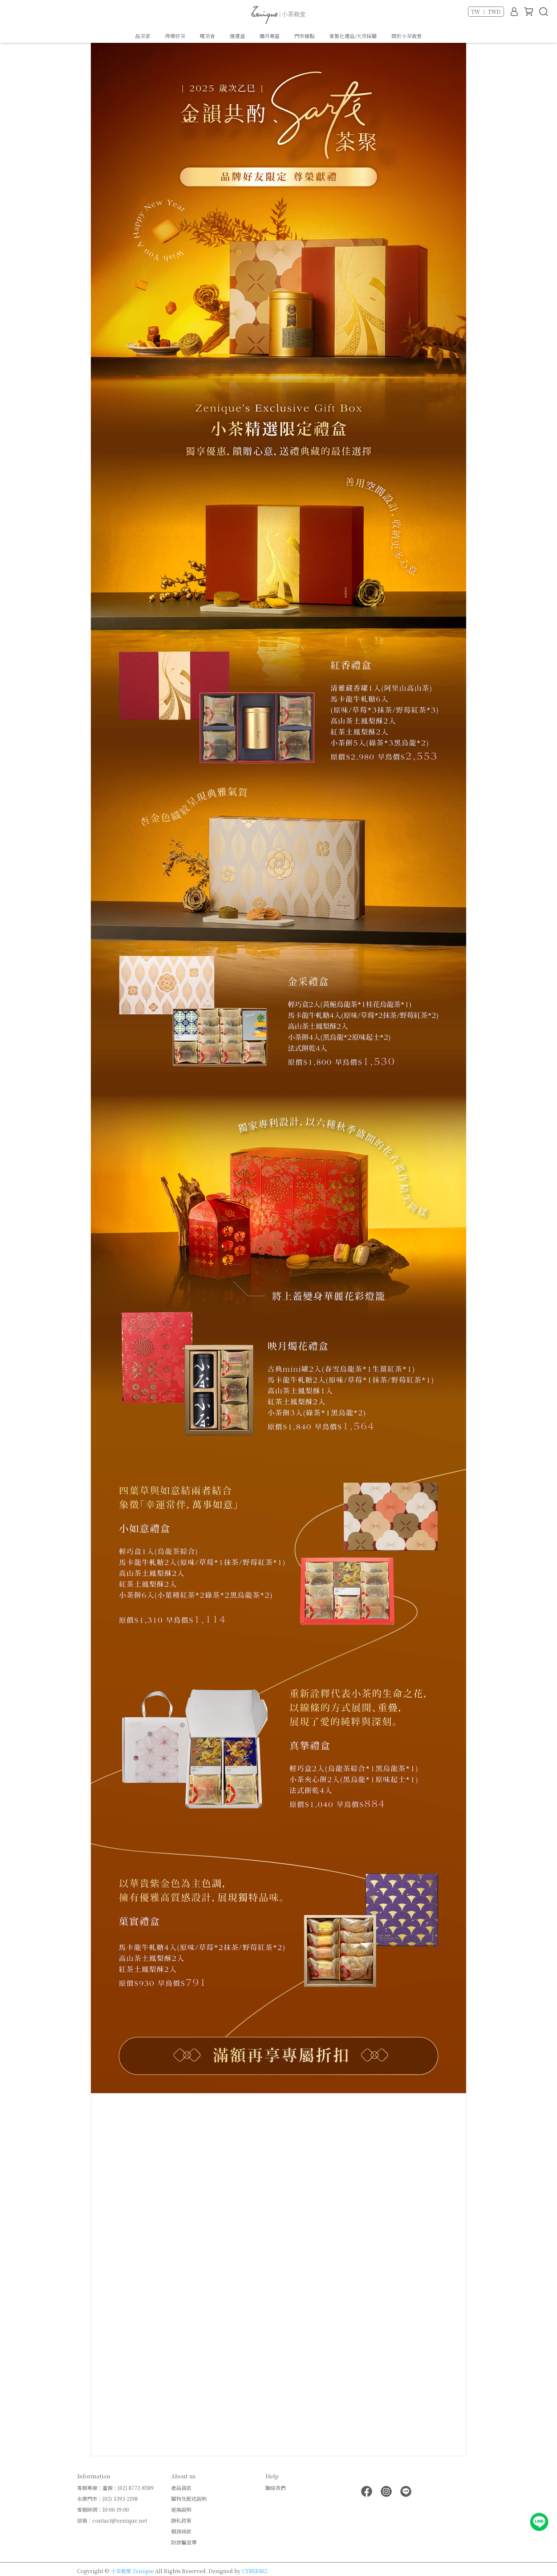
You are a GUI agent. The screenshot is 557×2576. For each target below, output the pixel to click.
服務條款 (181, 2531)
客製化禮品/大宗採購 (353, 36)
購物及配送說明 (189, 2498)
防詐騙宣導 (184, 2542)
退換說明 (181, 2509)
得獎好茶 (175, 36)
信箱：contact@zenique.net (112, 2520)
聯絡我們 (275, 2487)
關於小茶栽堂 (406, 36)
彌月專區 (269, 36)
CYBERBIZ (254, 2571)
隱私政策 (181, 2520)
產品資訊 (181, 2487)
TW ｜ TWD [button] (486, 11)
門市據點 (304, 36)
